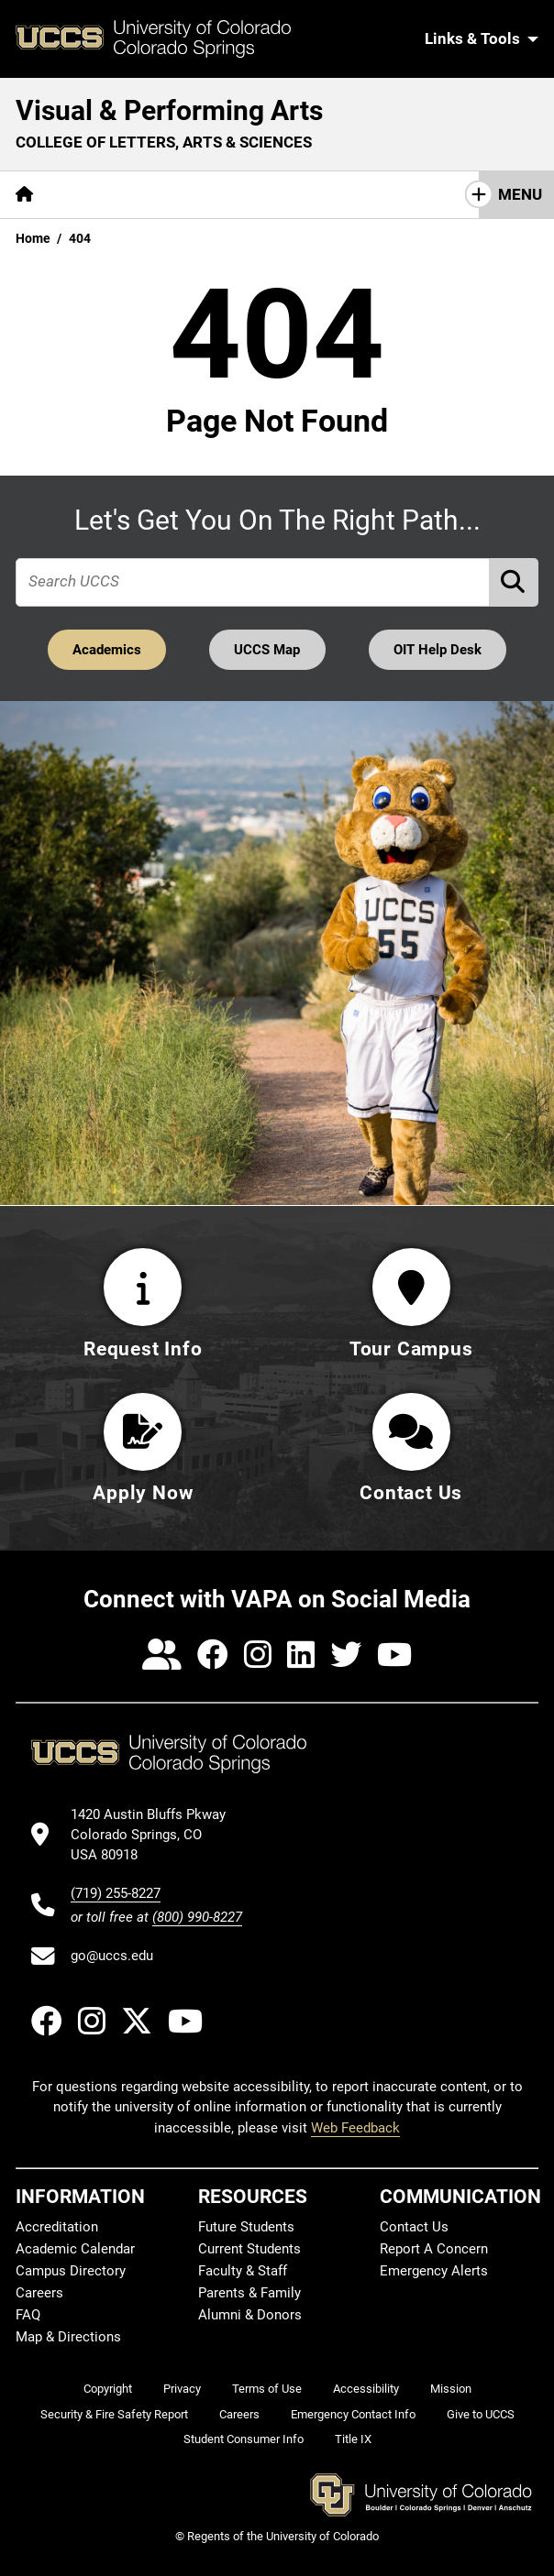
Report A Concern (434, 2249)
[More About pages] (99, 194)
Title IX (353, 2439)
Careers (39, 2293)
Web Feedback (355, 2128)
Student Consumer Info (243, 2439)
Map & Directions (68, 2337)
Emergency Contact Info (353, 2414)
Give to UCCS (481, 2414)
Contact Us (414, 2227)
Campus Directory (71, 2271)
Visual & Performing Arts (169, 110)
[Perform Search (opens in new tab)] (514, 582)
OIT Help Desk (437, 649)
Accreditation (57, 2227)
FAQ (28, 2315)
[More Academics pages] (218, 194)
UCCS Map (268, 649)
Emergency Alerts (434, 2271)
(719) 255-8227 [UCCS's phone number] (116, 1893)
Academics (106, 649)
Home (33, 238)
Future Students (246, 2227)
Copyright (107, 2388)
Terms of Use (267, 2388)
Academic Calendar (75, 2249)
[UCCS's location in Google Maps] (156, 1835)
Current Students (249, 2249)
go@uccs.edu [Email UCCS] (112, 1955)
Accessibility (366, 2388)
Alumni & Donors (250, 2315)
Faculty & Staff (242, 2271)
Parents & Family (249, 2293)
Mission (450, 2388)
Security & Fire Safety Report (114, 2414)
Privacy (182, 2388)
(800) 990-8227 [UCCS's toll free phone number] (197, 1917)
